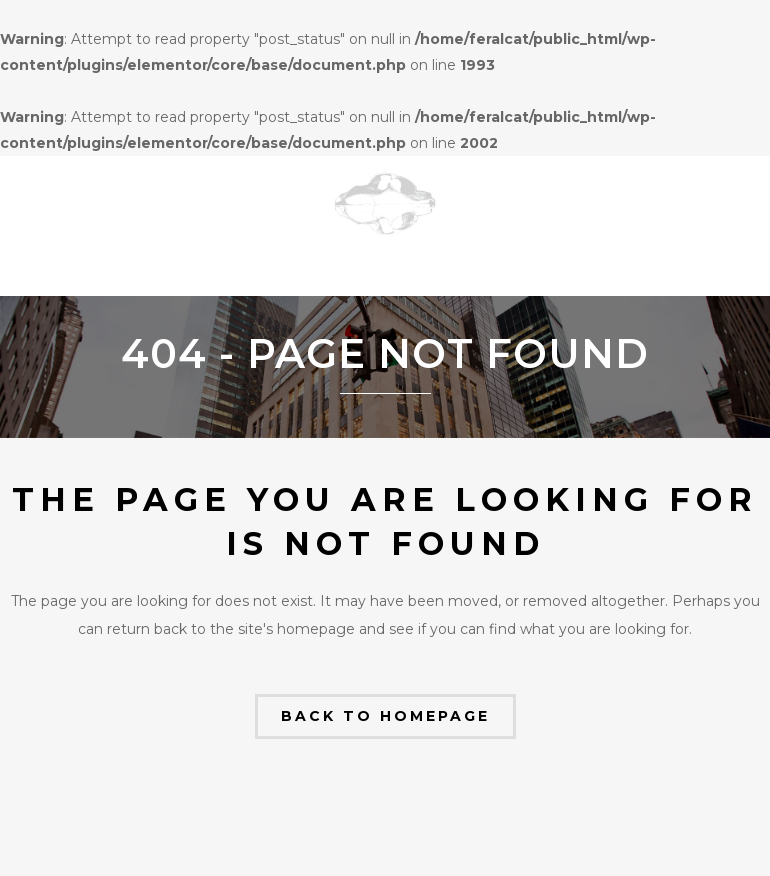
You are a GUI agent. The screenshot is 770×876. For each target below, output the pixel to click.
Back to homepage (385, 716)
